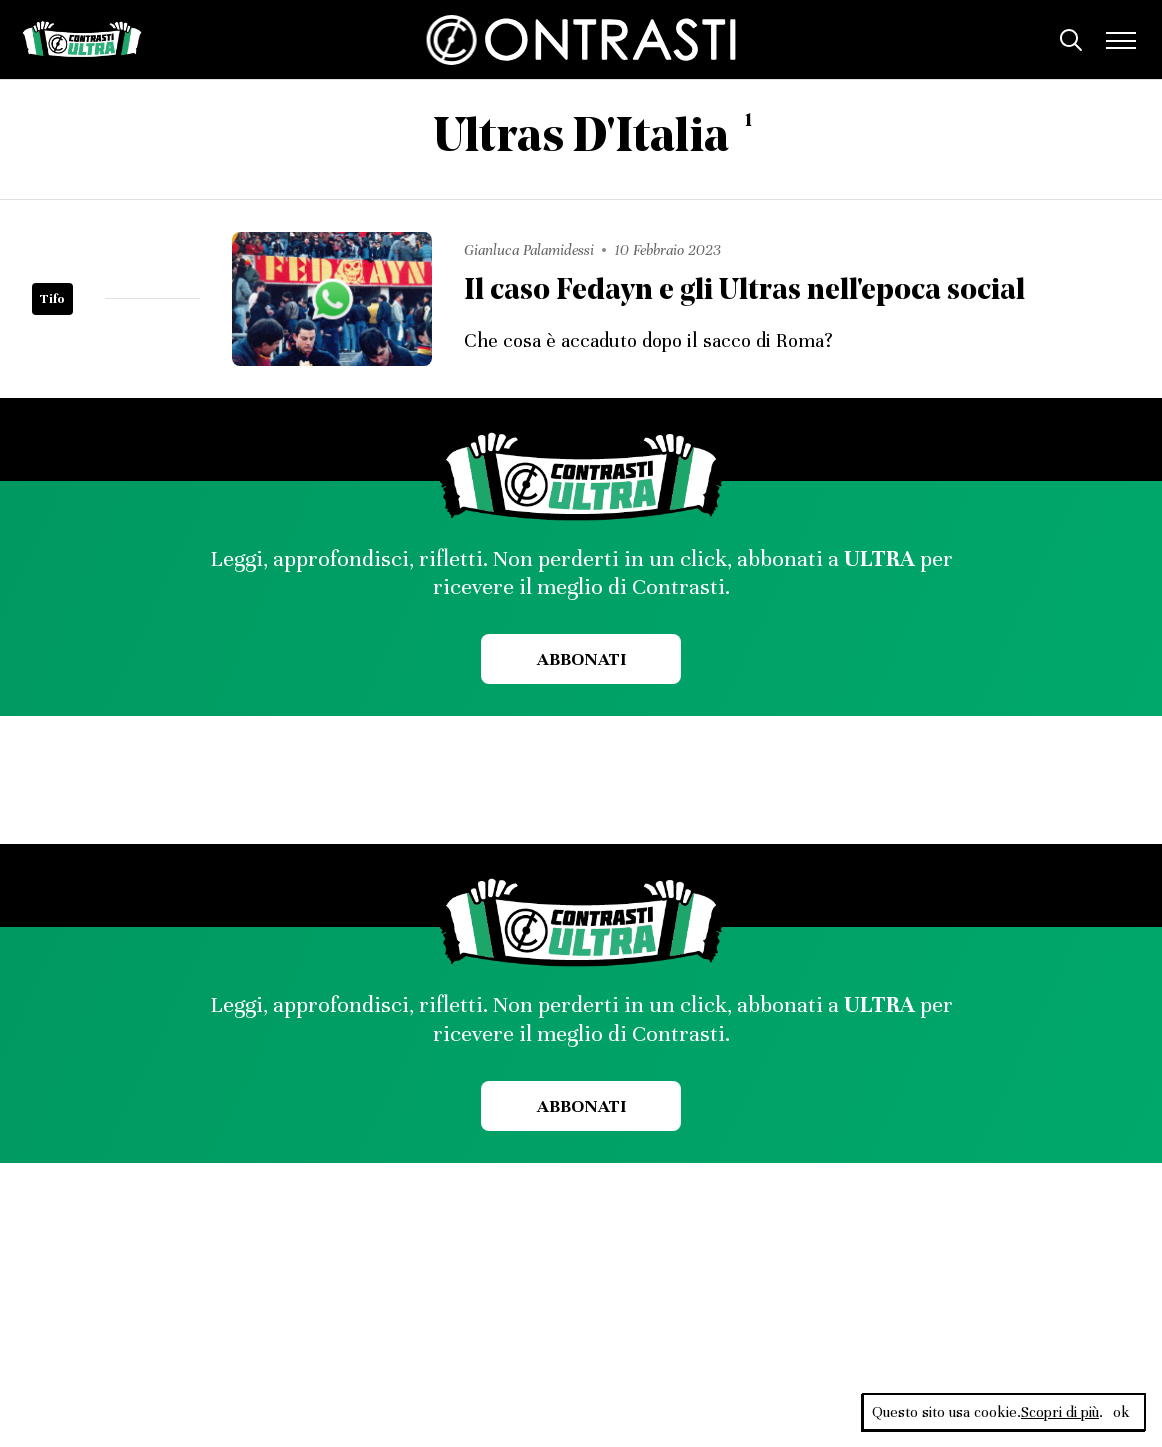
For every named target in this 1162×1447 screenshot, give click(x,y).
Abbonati (581, 659)
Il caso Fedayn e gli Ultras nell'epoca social (744, 291)
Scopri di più (1060, 1412)
